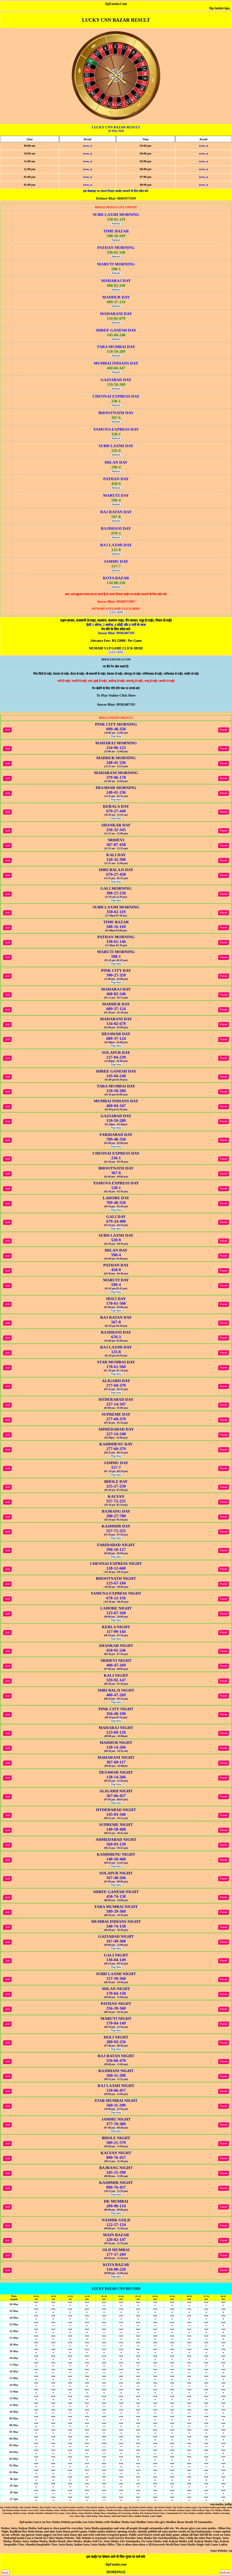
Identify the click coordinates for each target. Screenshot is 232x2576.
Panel (223, 729)
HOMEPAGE (116, 2572)
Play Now (116, 736)
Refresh (116, 223)
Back (5, 2572)
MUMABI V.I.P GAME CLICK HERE (116, 650)
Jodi (7, 729)
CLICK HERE (116, 612)
